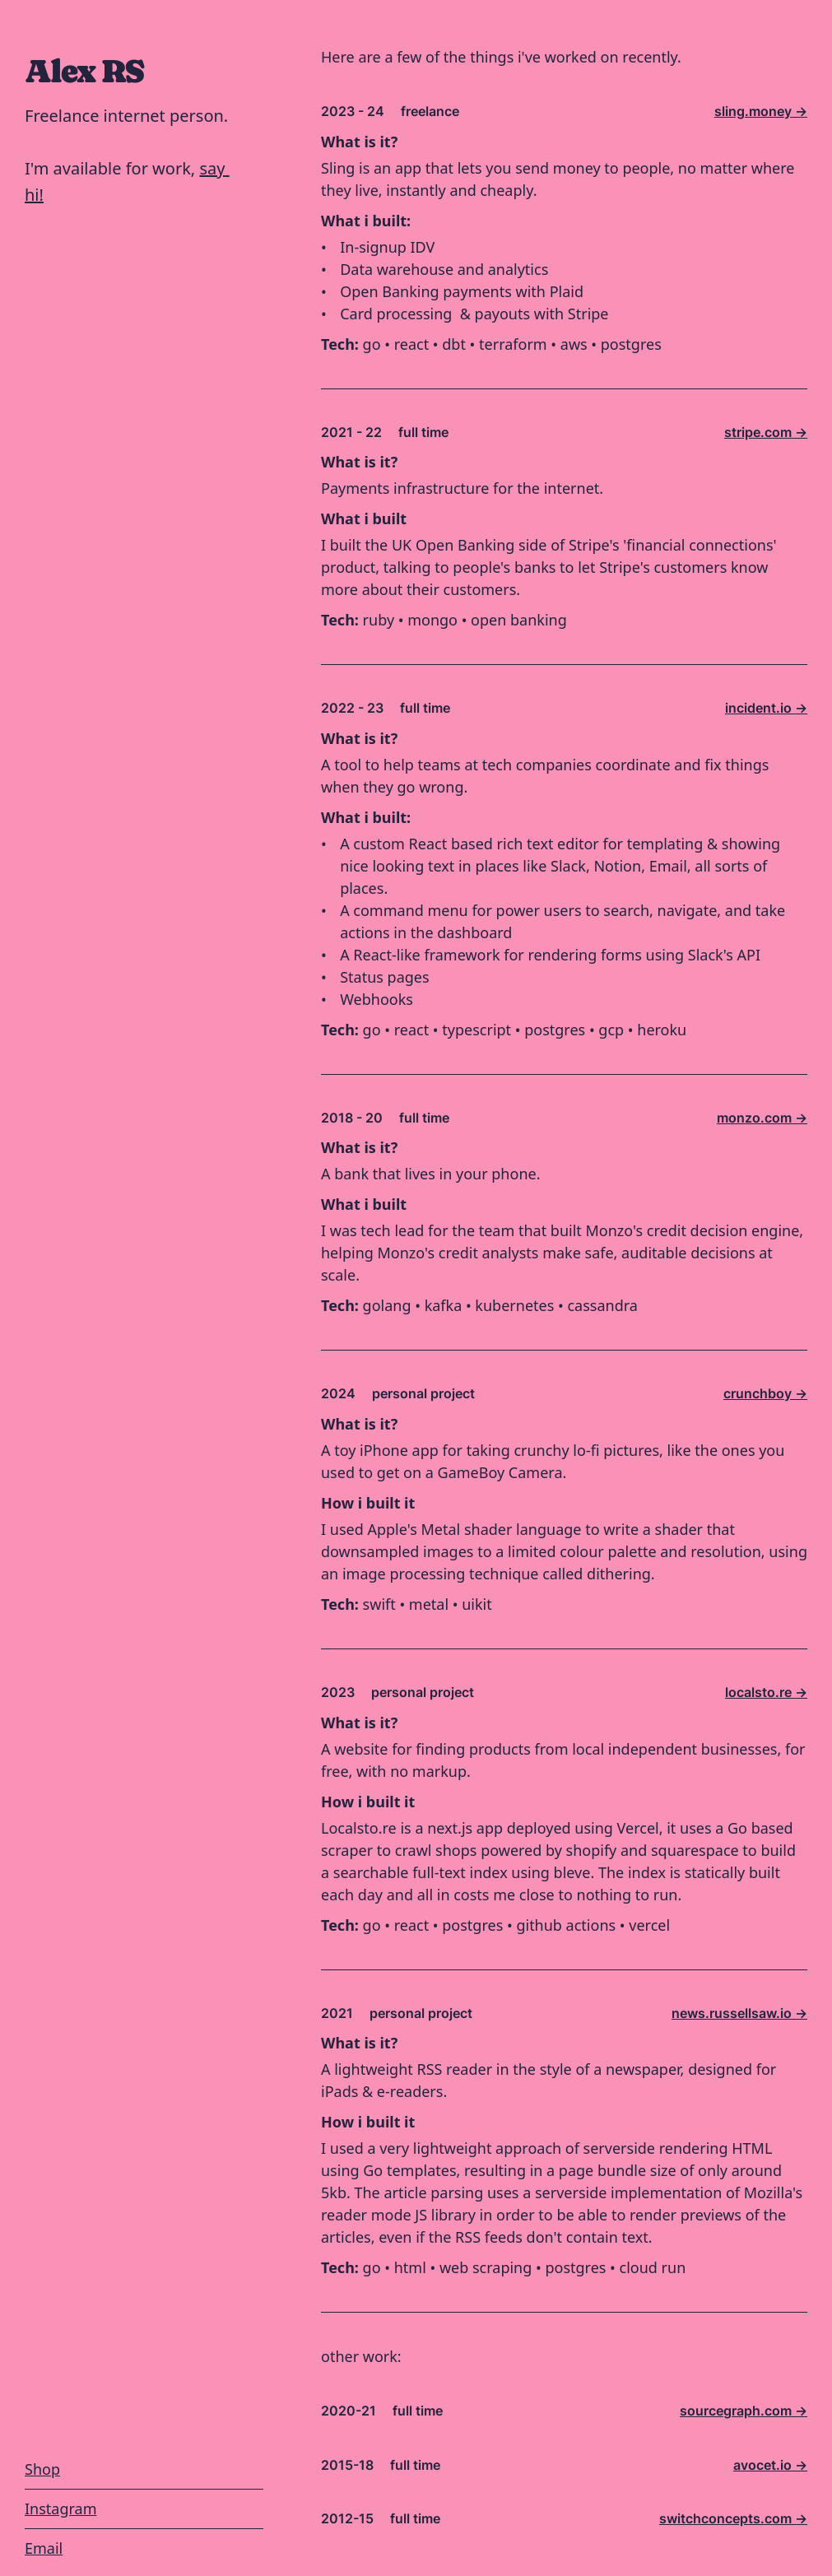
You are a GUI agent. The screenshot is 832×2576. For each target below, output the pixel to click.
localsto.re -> (766, 1692)
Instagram (61, 2508)
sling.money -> (760, 111)
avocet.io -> (770, 2465)
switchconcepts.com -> (733, 2518)
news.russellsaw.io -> (739, 2013)
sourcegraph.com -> (743, 2410)
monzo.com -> (762, 1117)
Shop (42, 2469)
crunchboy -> (765, 1393)
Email (44, 2548)
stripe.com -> (765, 432)
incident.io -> (766, 708)
